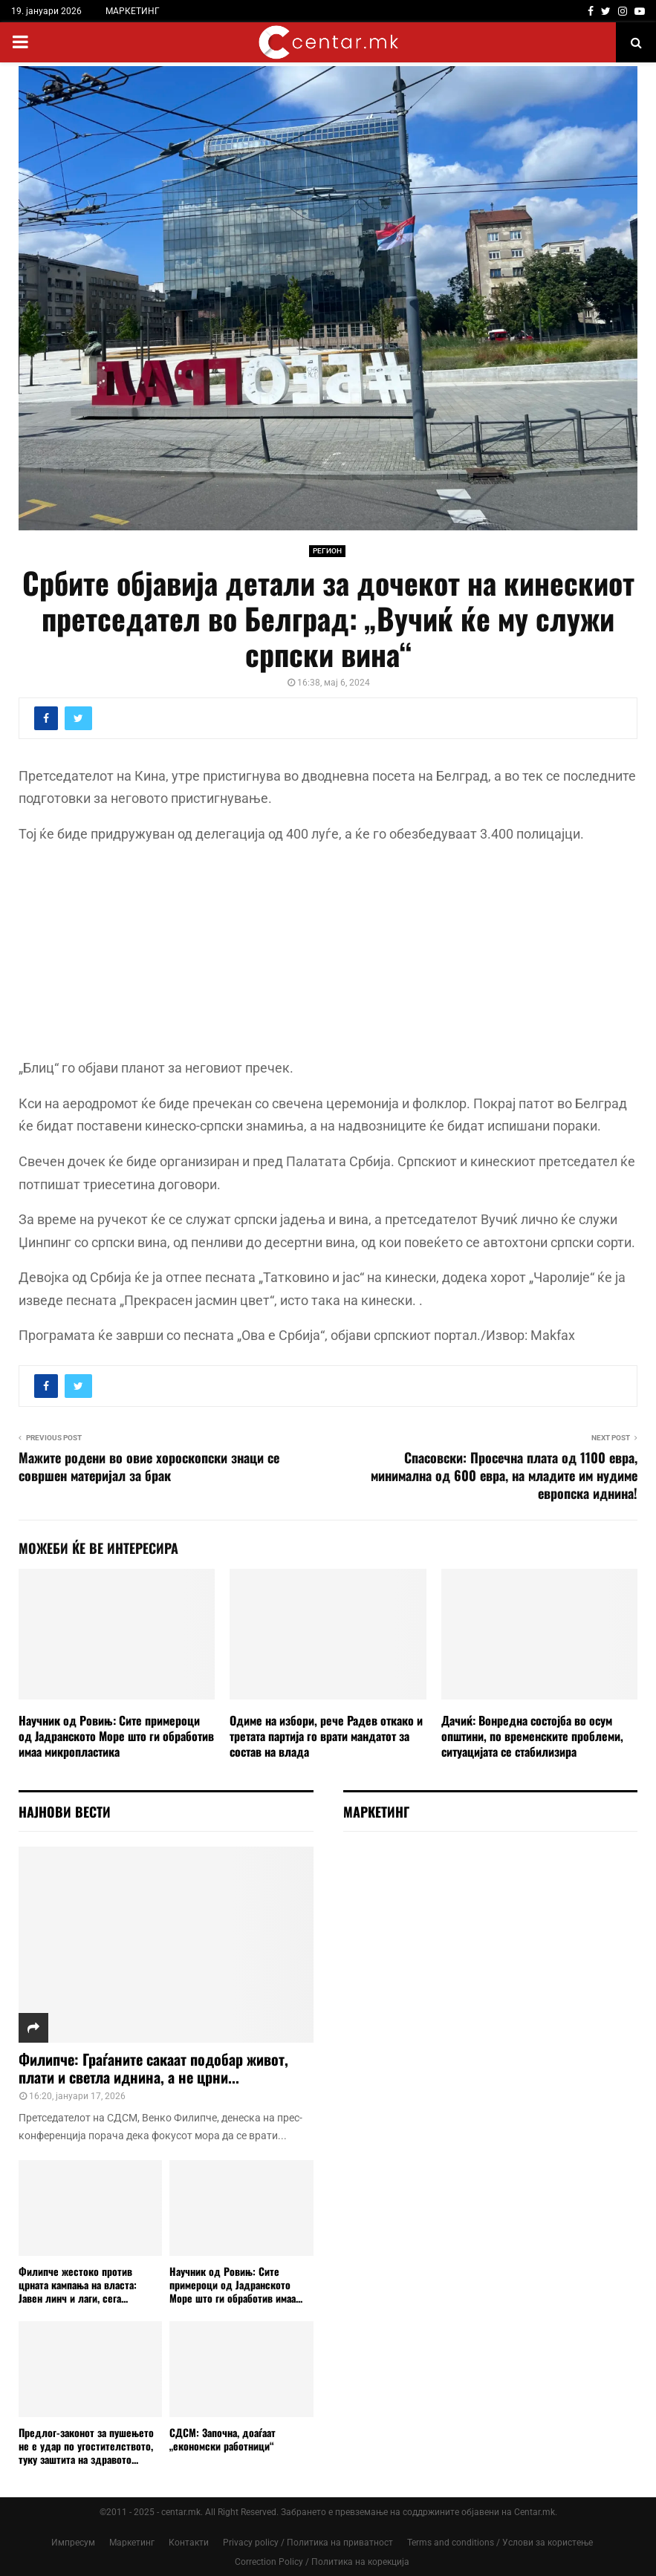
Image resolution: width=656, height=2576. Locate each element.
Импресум (73, 2542)
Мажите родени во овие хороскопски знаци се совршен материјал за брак (149, 1466)
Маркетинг (132, 2542)
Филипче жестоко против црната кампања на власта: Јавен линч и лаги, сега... (78, 2284)
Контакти (189, 2542)
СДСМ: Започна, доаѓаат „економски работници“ (222, 2438)
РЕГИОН (327, 551)
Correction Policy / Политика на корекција (322, 2562)
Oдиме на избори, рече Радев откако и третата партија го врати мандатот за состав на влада (326, 1735)
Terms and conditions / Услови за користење (500, 2542)
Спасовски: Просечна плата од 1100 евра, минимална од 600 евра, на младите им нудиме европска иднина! (504, 1475)
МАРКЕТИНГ (132, 11)
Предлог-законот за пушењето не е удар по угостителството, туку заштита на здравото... (86, 2445)
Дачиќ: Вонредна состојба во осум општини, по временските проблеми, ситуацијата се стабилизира (532, 1735)
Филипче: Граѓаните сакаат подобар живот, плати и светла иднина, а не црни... (153, 2068)
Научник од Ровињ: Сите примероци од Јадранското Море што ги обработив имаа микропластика (116, 1735)
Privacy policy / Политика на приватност (308, 2542)
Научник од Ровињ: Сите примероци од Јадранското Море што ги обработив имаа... (235, 2284)
